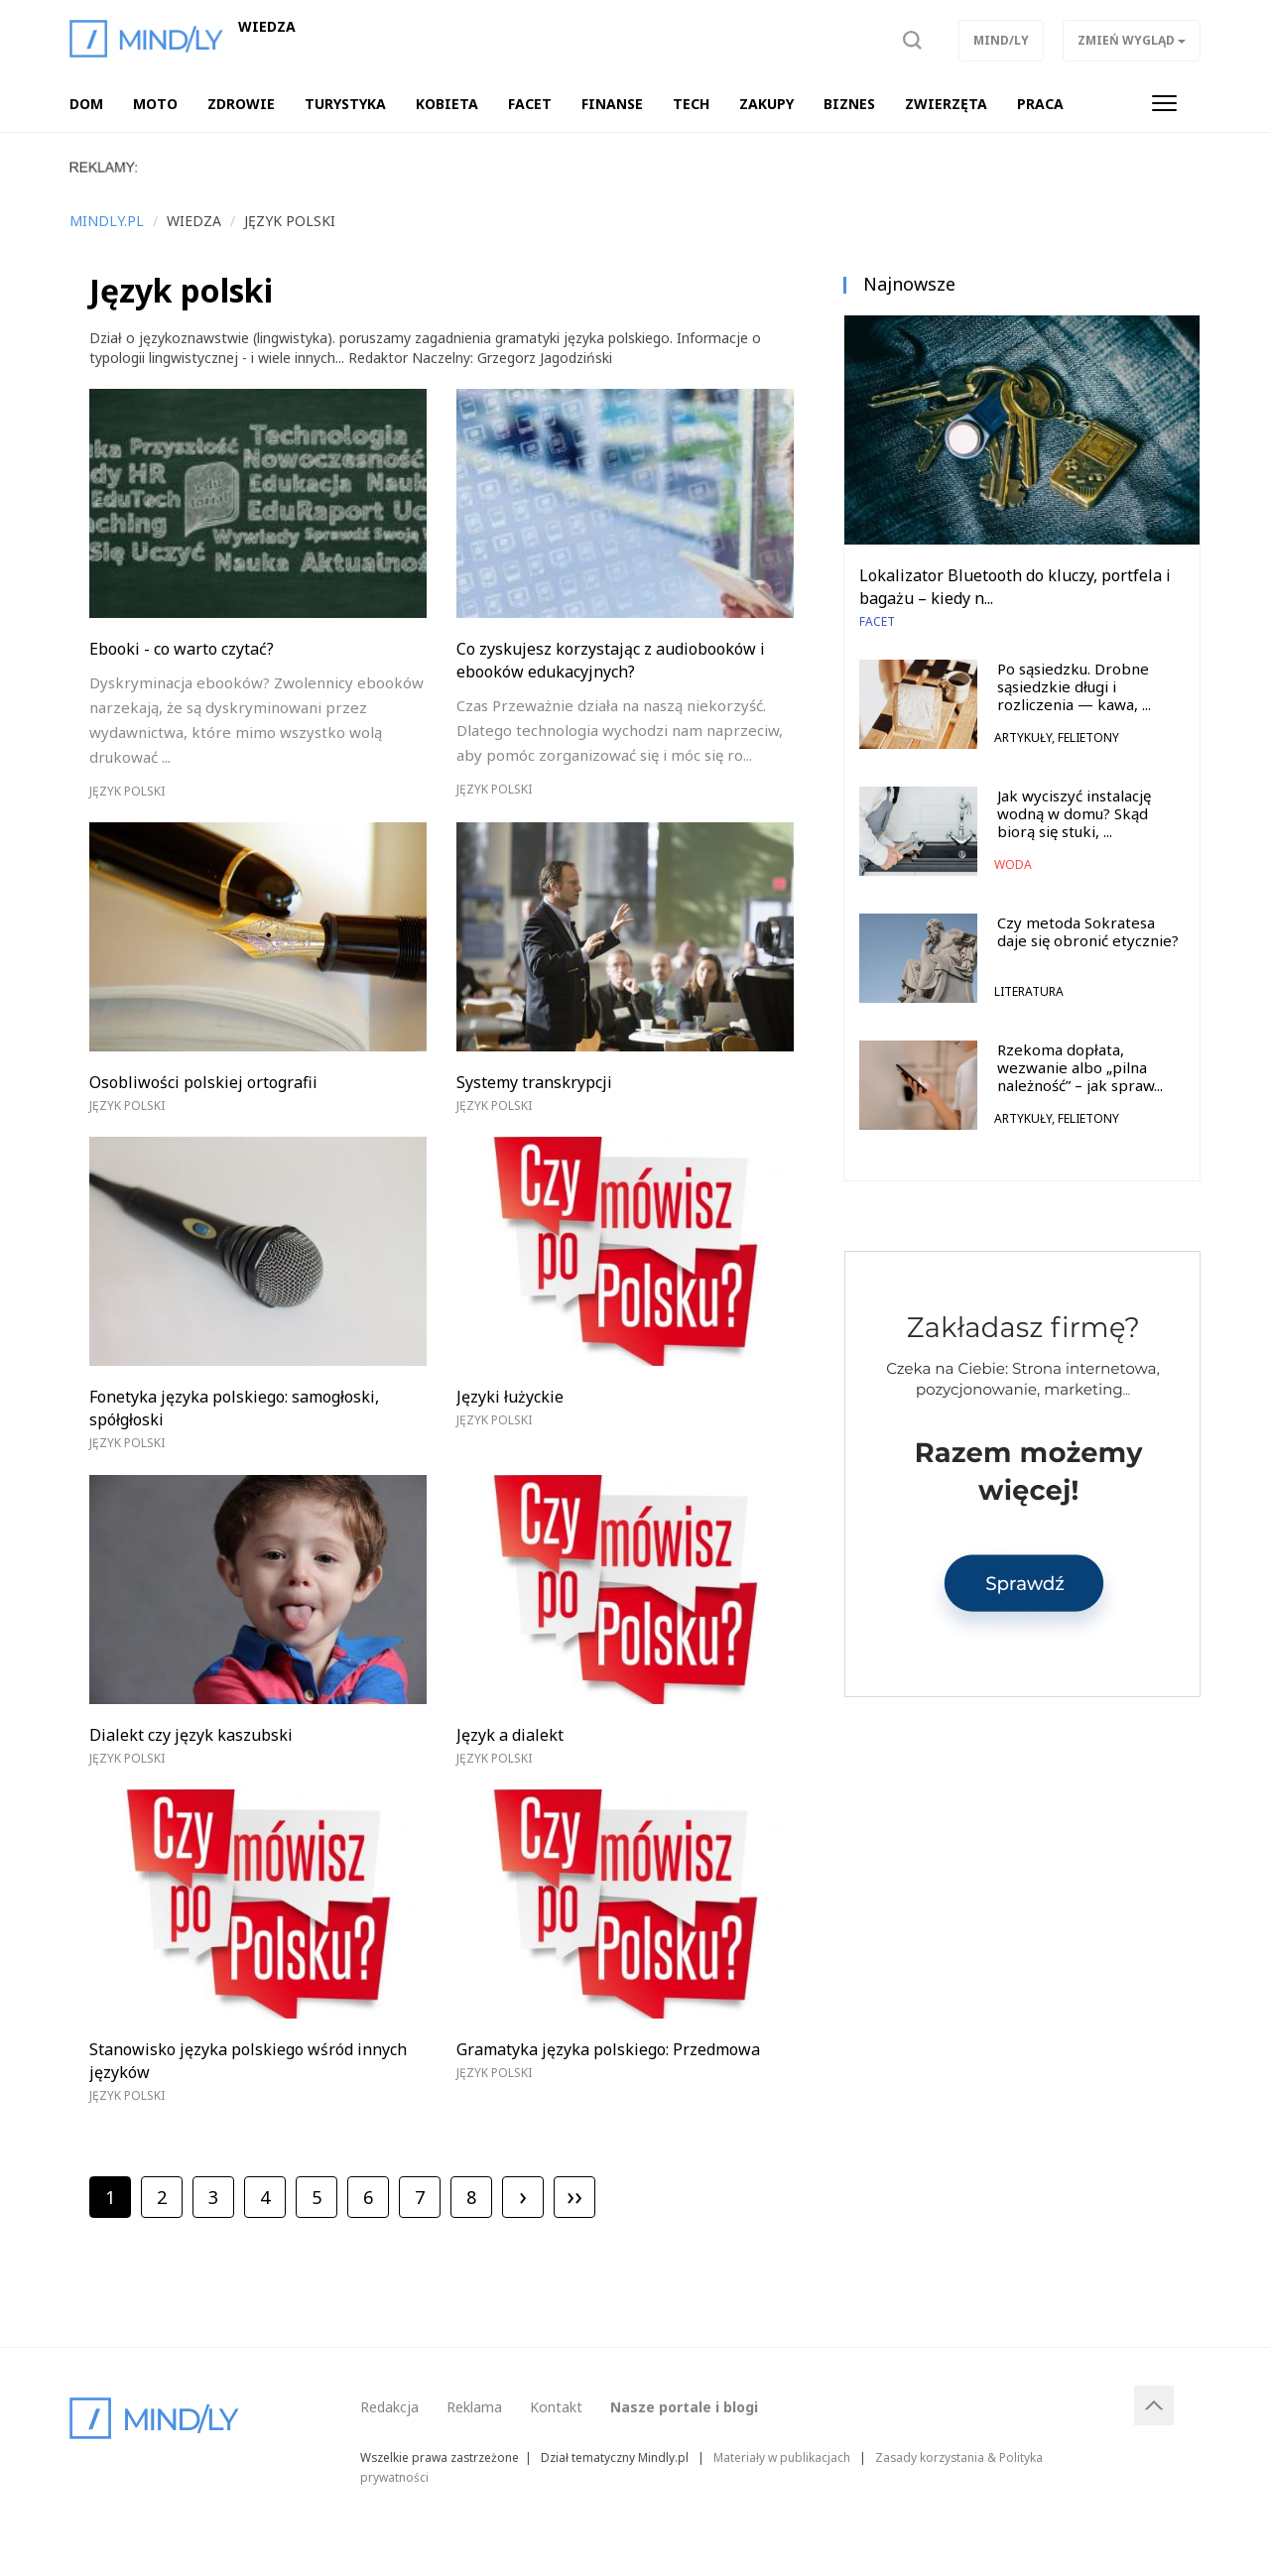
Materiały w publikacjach (781, 2457)
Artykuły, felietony (1056, 737)
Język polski (127, 791)
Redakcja (389, 2406)
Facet (877, 621)
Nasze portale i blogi (684, 2406)
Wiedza (267, 27)
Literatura (1029, 991)
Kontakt (556, 2406)
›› (574, 2195)
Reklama (474, 2406)
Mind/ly (1001, 40)
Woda (1013, 864)
